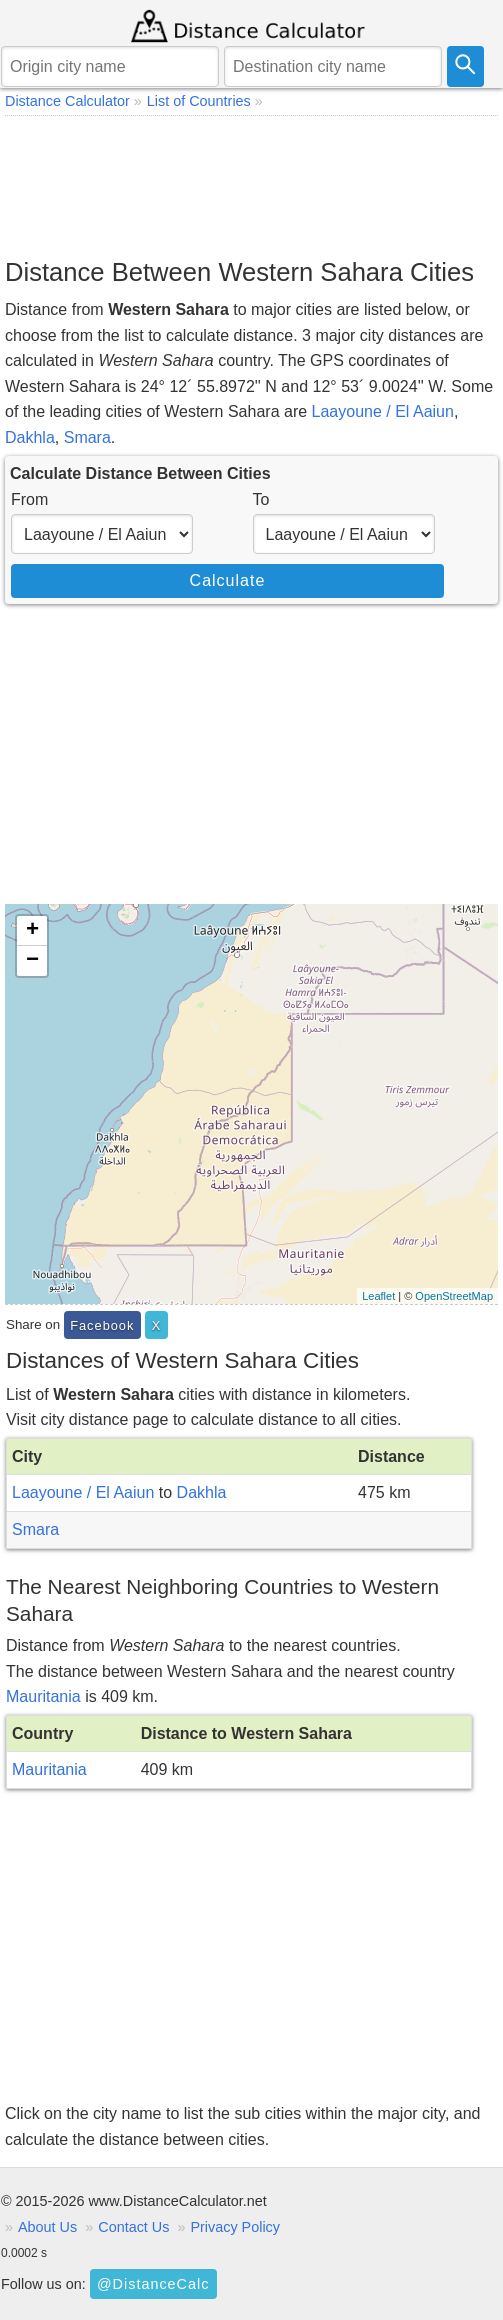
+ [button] (32, 931)
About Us (47, 2227)
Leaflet (378, 1296)
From (29, 499)
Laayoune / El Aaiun (383, 411)
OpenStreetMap (454, 1296)
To (261, 499)
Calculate (228, 580)
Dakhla (30, 437)
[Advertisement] (251, 186)
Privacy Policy (235, 2227)
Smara (87, 437)
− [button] (32, 961)
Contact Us (133, 2227)
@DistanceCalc (153, 2284)
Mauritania (43, 1696)
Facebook (102, 1325)
